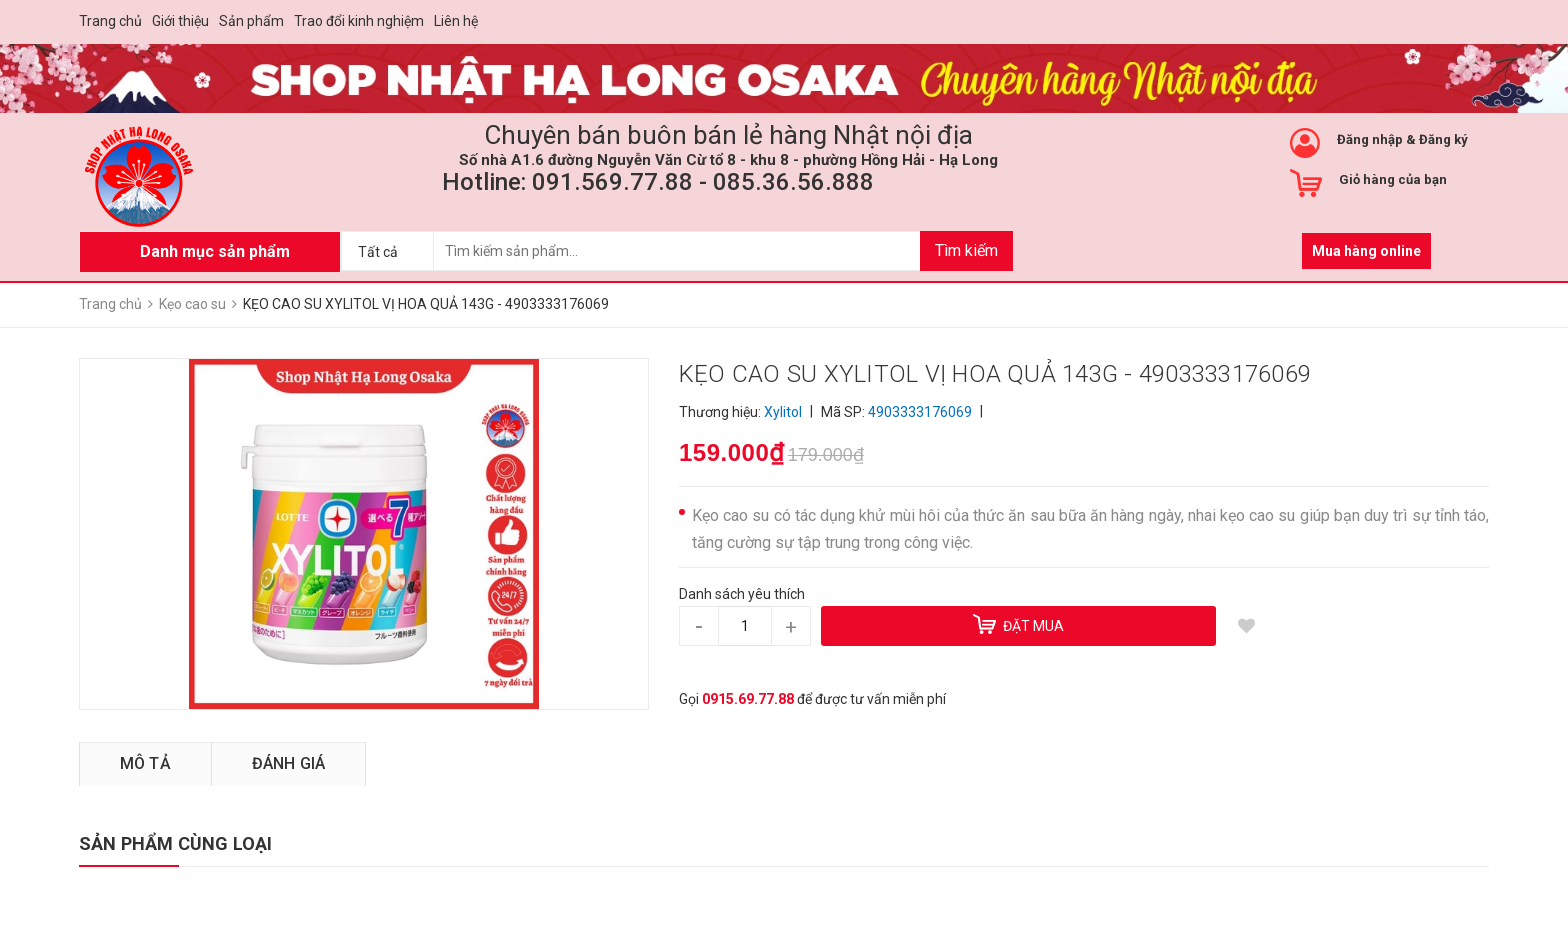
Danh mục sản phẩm (215, 251)
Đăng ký (1443, 139)
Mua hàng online (1366, 251)
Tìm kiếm (966, 250)
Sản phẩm (251, 21)
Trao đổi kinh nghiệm (359, 21)
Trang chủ (110, 21)
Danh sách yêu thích (742, 594)
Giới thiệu (180, 21)
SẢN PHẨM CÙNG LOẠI (175, 843)
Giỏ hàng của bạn (1393, 179)
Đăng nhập (1370, 139)
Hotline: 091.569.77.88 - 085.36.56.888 (658, 182)
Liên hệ (456, 21)
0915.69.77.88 (748, 699)
